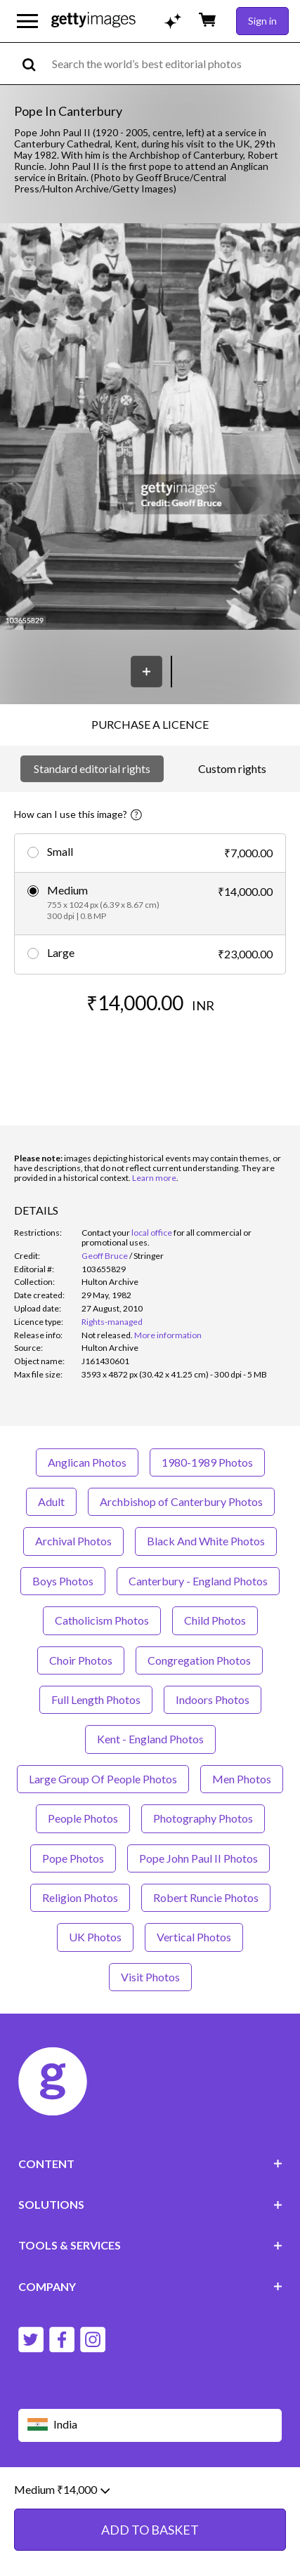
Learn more (154, 1178)
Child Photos (215, 1620)
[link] (107, 1335)
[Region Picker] (150, 2425)
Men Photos (241, 1778)
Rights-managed (112, 1321)
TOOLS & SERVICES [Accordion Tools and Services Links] (150, 2245)
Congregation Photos (199, 1660)
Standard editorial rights (92, 768)
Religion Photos (80, 1897)
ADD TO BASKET (150, 2529)
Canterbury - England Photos (198, 1580)
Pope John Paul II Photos (198, 1858)
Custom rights (232, 768)
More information (168, 1335)
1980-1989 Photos (207, 1462)
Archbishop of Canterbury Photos (181, 1501)
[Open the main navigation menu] (27, 21)
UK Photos (95, 1936)
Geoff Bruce (104, 1255)
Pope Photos (73, 1858)
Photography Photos (203, 1818)
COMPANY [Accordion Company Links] (150, 2286)
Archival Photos (73, 1540)
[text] (173, 63)
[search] (34, 63)
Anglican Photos (87, 1462)
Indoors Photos (212, 1699)
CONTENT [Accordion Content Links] (150, 2163)
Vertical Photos (194, 1936)
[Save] (146, 671)
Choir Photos (80, 1660)
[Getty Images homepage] (93, 20)
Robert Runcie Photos (206, 1897)
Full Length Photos (96, 1699)
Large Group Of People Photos (103, 1778)
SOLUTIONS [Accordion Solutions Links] (150, 2204)
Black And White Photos (206, 1540)
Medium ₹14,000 (62, 2489)
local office (151, 1232)
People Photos (83, 1818)
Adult (51, 1501)
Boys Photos (62, 1580)
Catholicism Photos (102, 1620)
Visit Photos (150, 1976)
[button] (150, 428)
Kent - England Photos (150, 1738)
